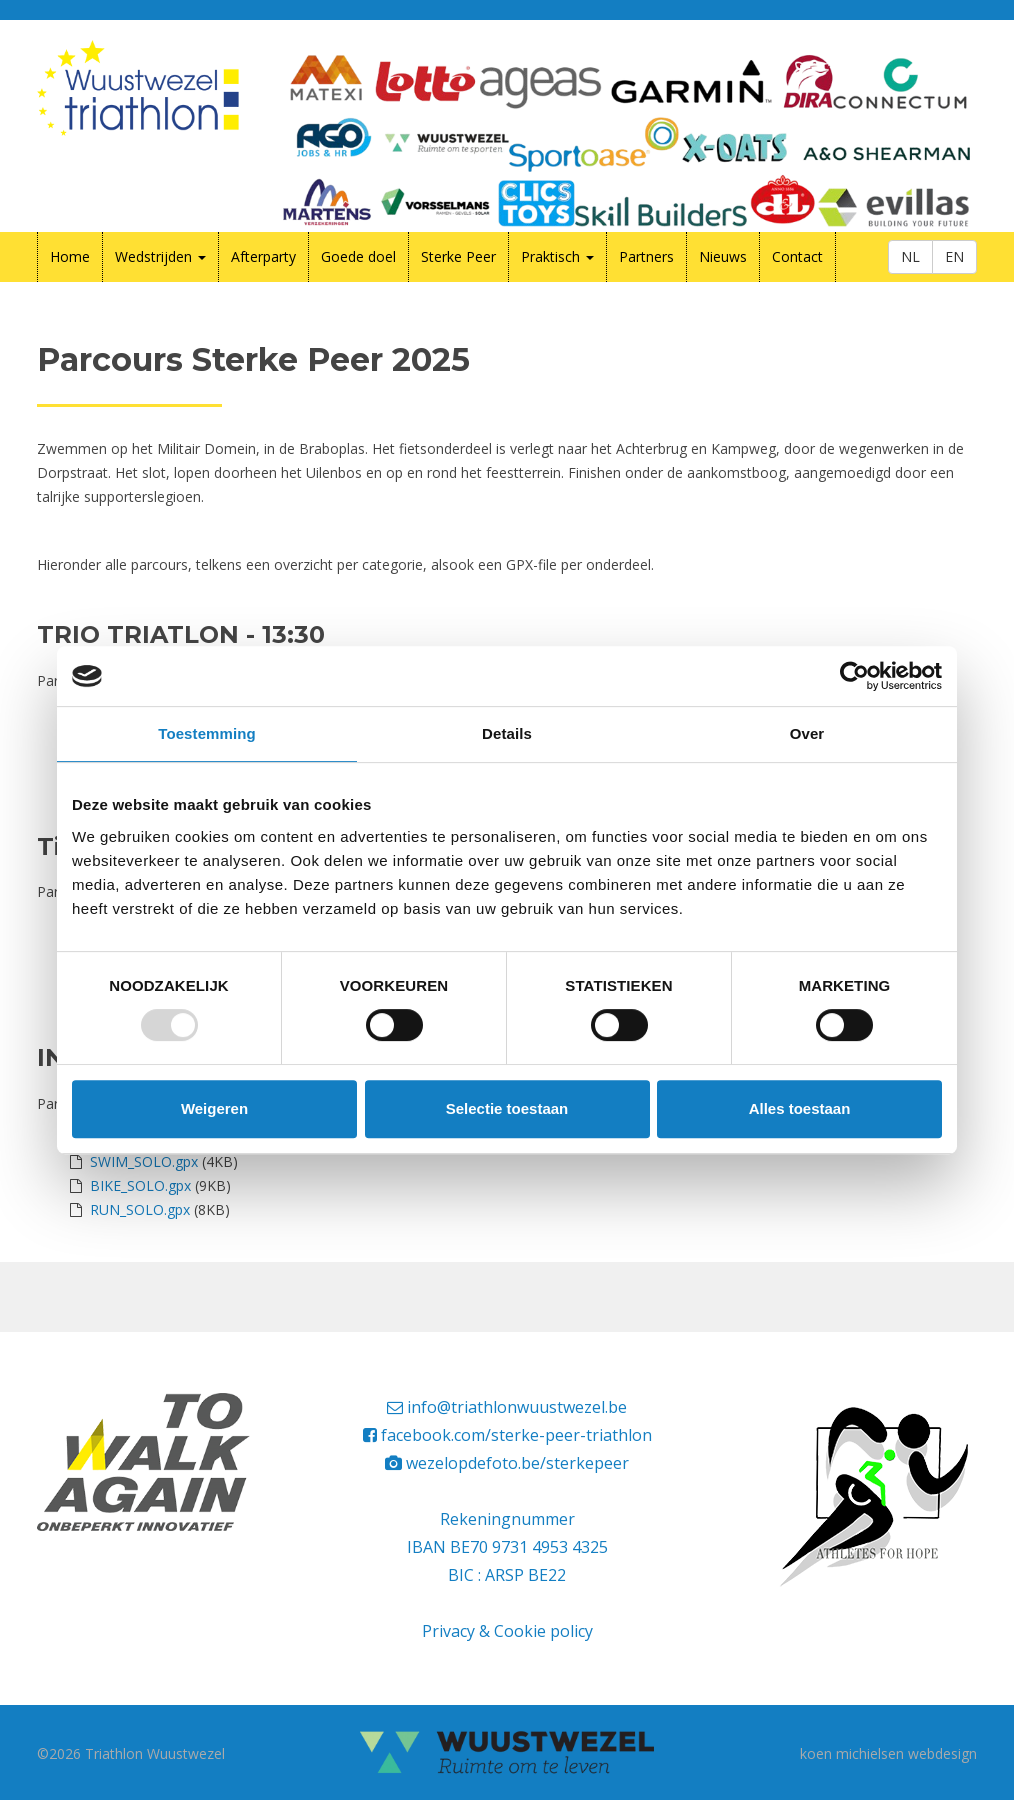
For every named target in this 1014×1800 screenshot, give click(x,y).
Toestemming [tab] (207, 733)
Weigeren (214, 1108)
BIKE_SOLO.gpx (140, 1185)
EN (954, 256)
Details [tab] (507, 733)
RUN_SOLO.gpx (140, 1209)
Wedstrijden (160, 256)
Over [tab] (807, 733)
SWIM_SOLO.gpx (144, 1161)
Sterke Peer (458, 256)
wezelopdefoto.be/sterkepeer (517, 1463)
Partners (646, 256)
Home (70, 256)
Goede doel (358, 256)
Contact (797, 256)
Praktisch (557, 256)
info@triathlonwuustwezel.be (517, 1407)
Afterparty (263, 256)
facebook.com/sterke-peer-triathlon (516, 1435)
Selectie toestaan (507, 1108)
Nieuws (723, 256)
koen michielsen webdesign (888, 1753)
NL (910, 256)
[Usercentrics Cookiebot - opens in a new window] (854, 676)
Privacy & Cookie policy (507, 1631)
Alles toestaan (800, 1108)
